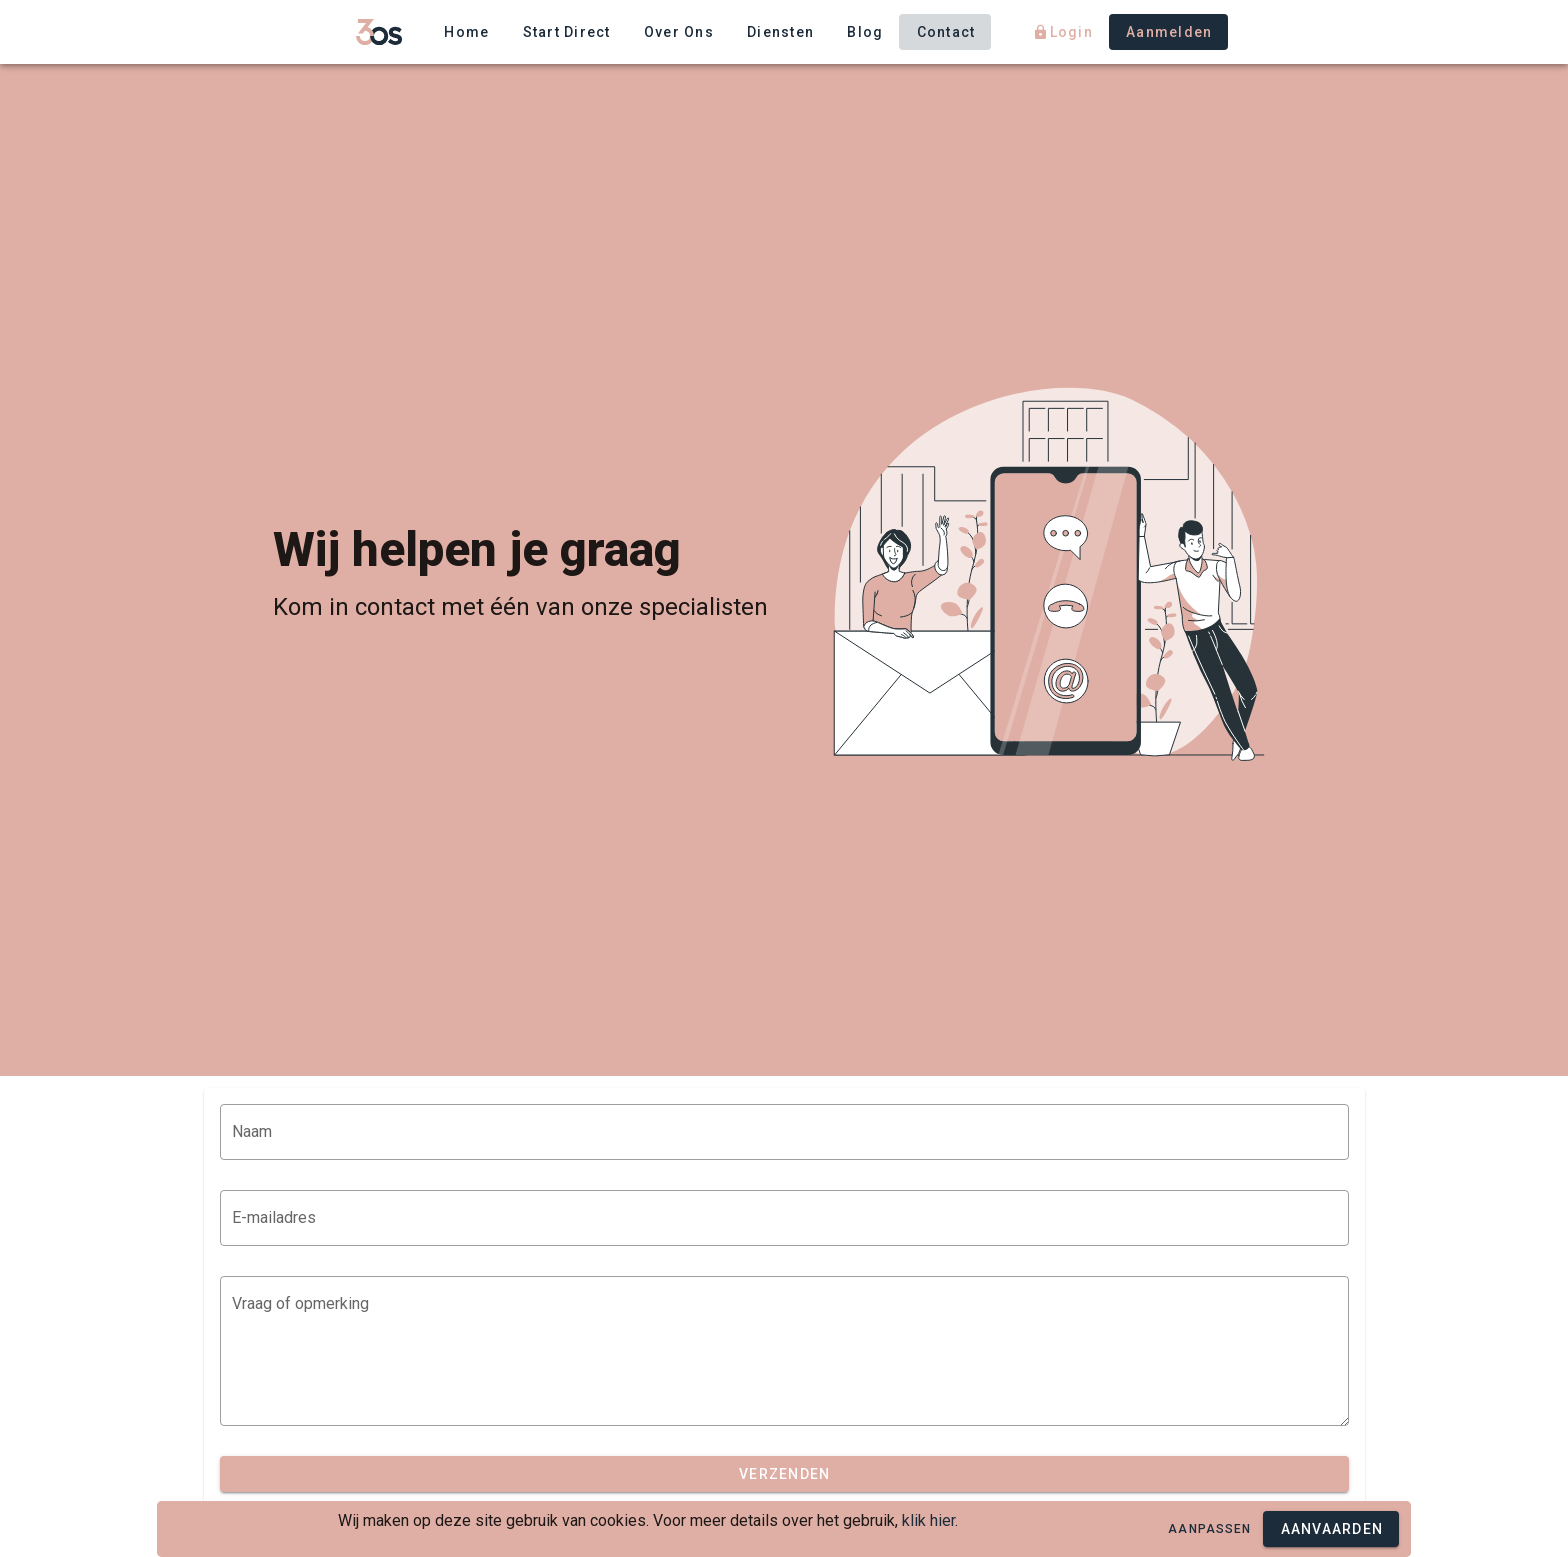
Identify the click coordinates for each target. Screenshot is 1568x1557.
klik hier (928, 1520)
